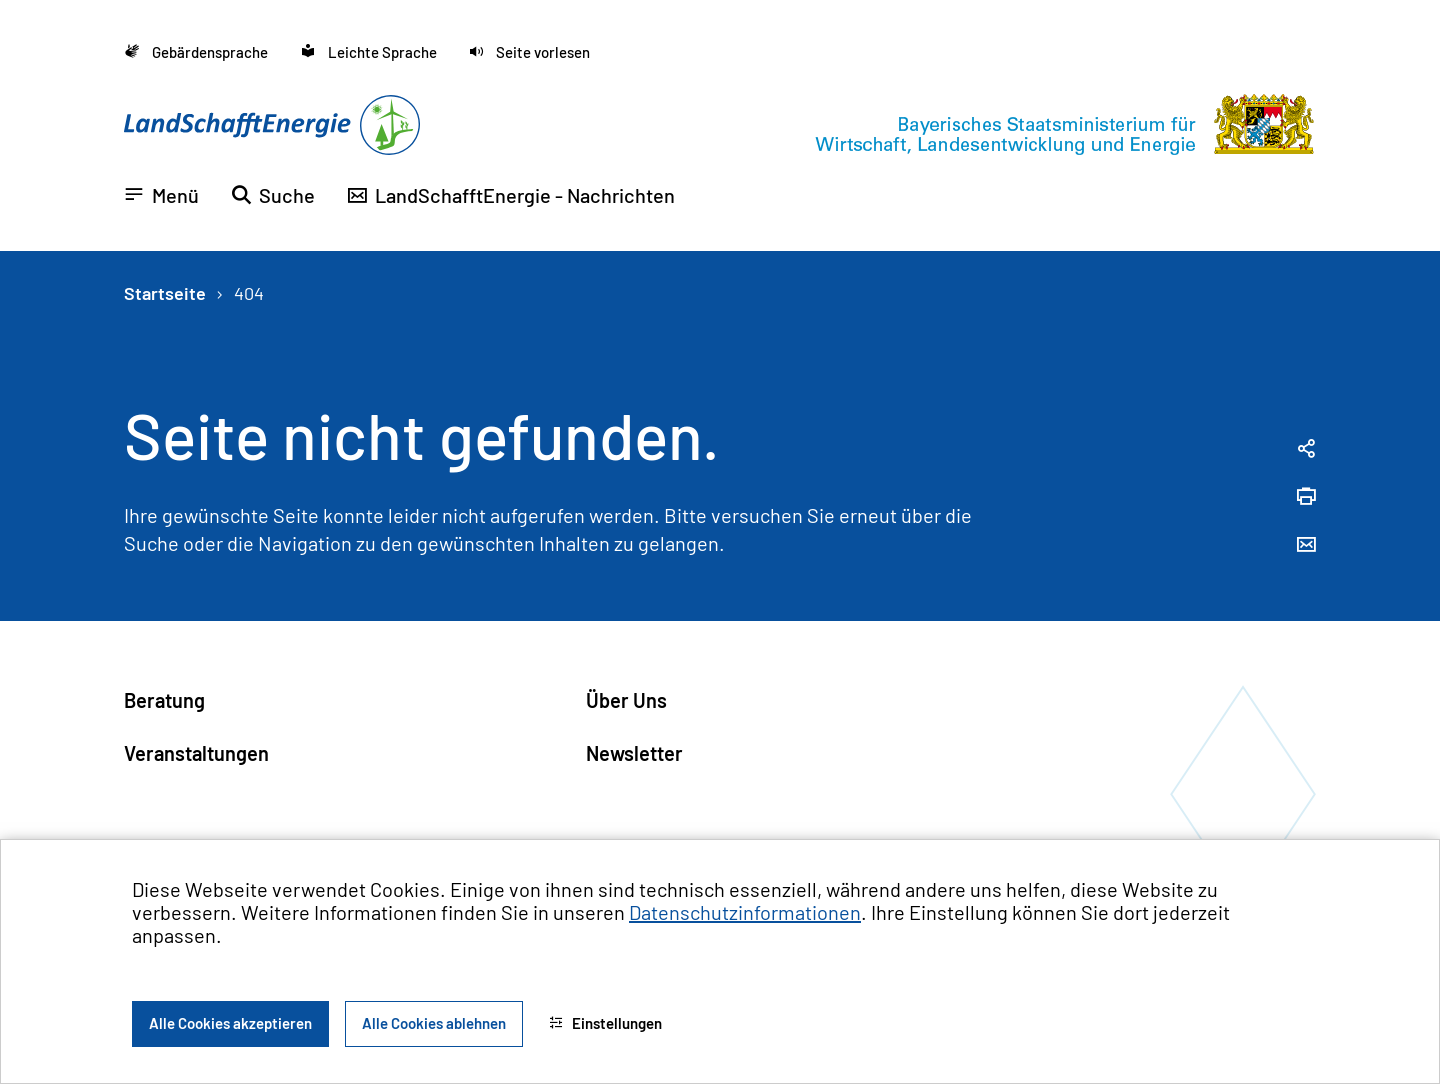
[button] (529, 52)
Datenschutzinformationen (745, 912)
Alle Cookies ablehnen (434, 1023)
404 (249, 293)
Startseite (165, 293)
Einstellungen (605, 1023)
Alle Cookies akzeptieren (230, 1023)
